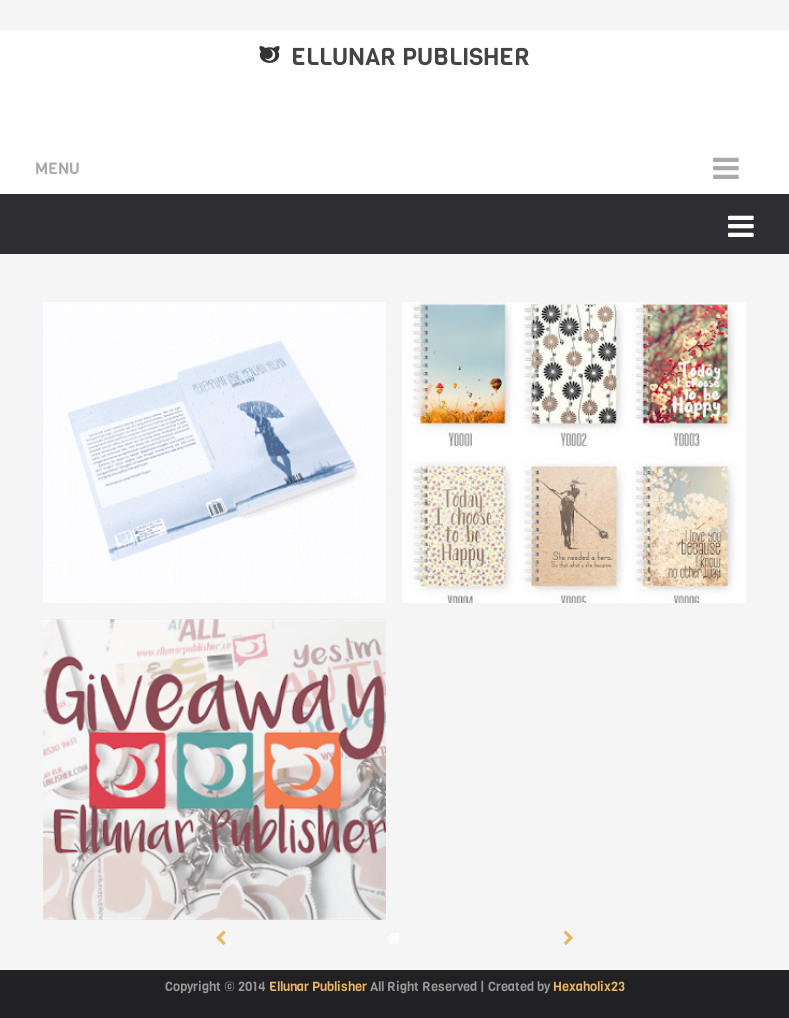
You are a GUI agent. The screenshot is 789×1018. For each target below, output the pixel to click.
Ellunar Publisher (410, 57)
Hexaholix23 (589, 986)
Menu (57, 168)
